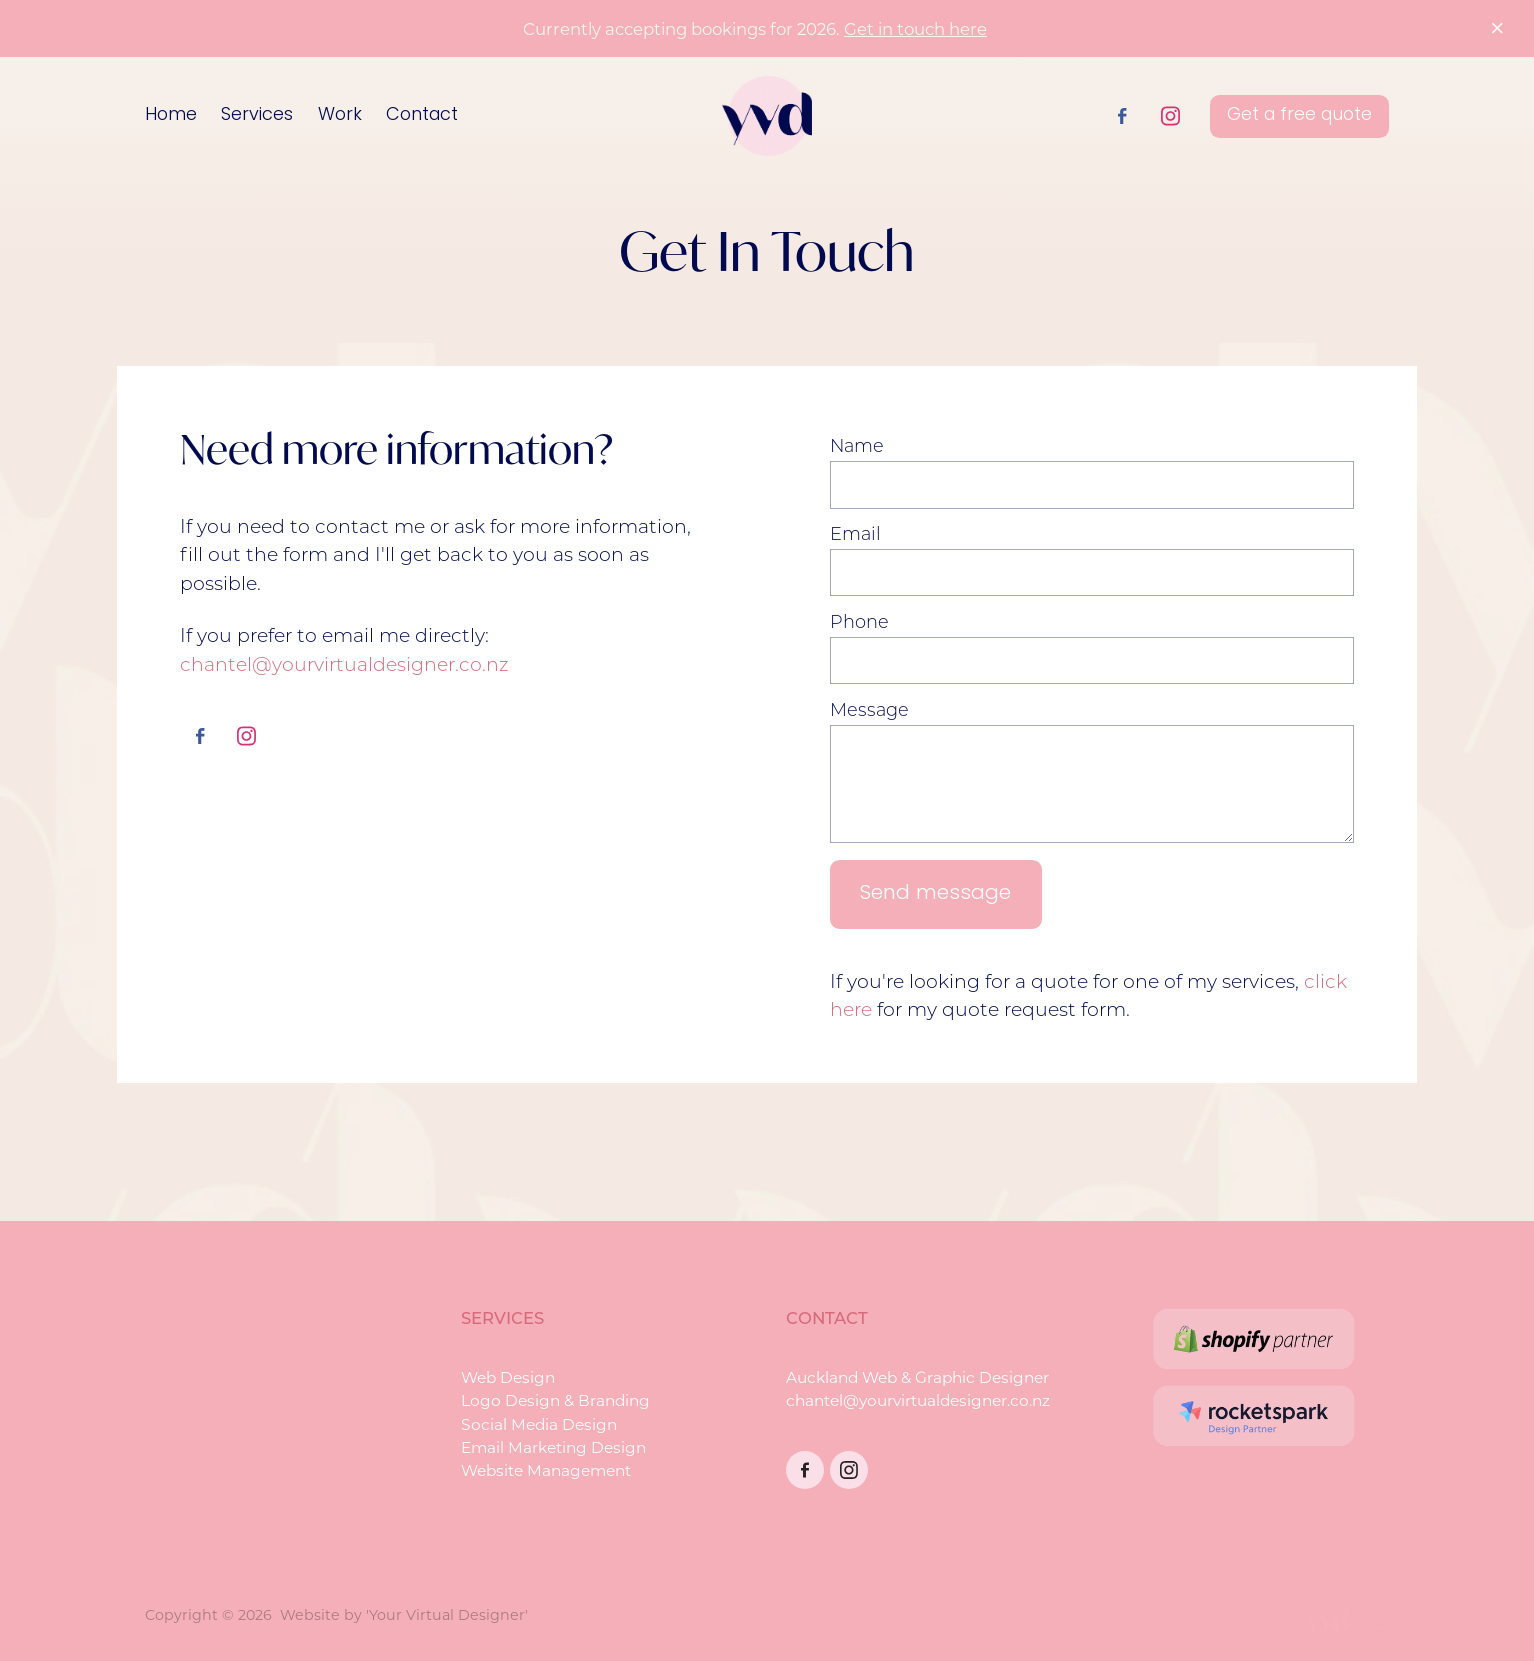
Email (855, 534)
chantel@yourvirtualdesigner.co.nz (344, 663)
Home (171, 115)
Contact (422, 115)
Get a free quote (1299, 115)
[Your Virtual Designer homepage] (766, 116)
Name (857, 446)
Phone (859, 622)
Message (869, 710)
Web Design (508, 1377)
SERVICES (502, 1317)
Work (340, 115)
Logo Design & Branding (555, 1400)
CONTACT (827, 1317)
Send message (935, 894)
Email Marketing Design (553, 1447)
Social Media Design (539, 1424)
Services (257, 115)
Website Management (546, 1470)
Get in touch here (915, 28)
